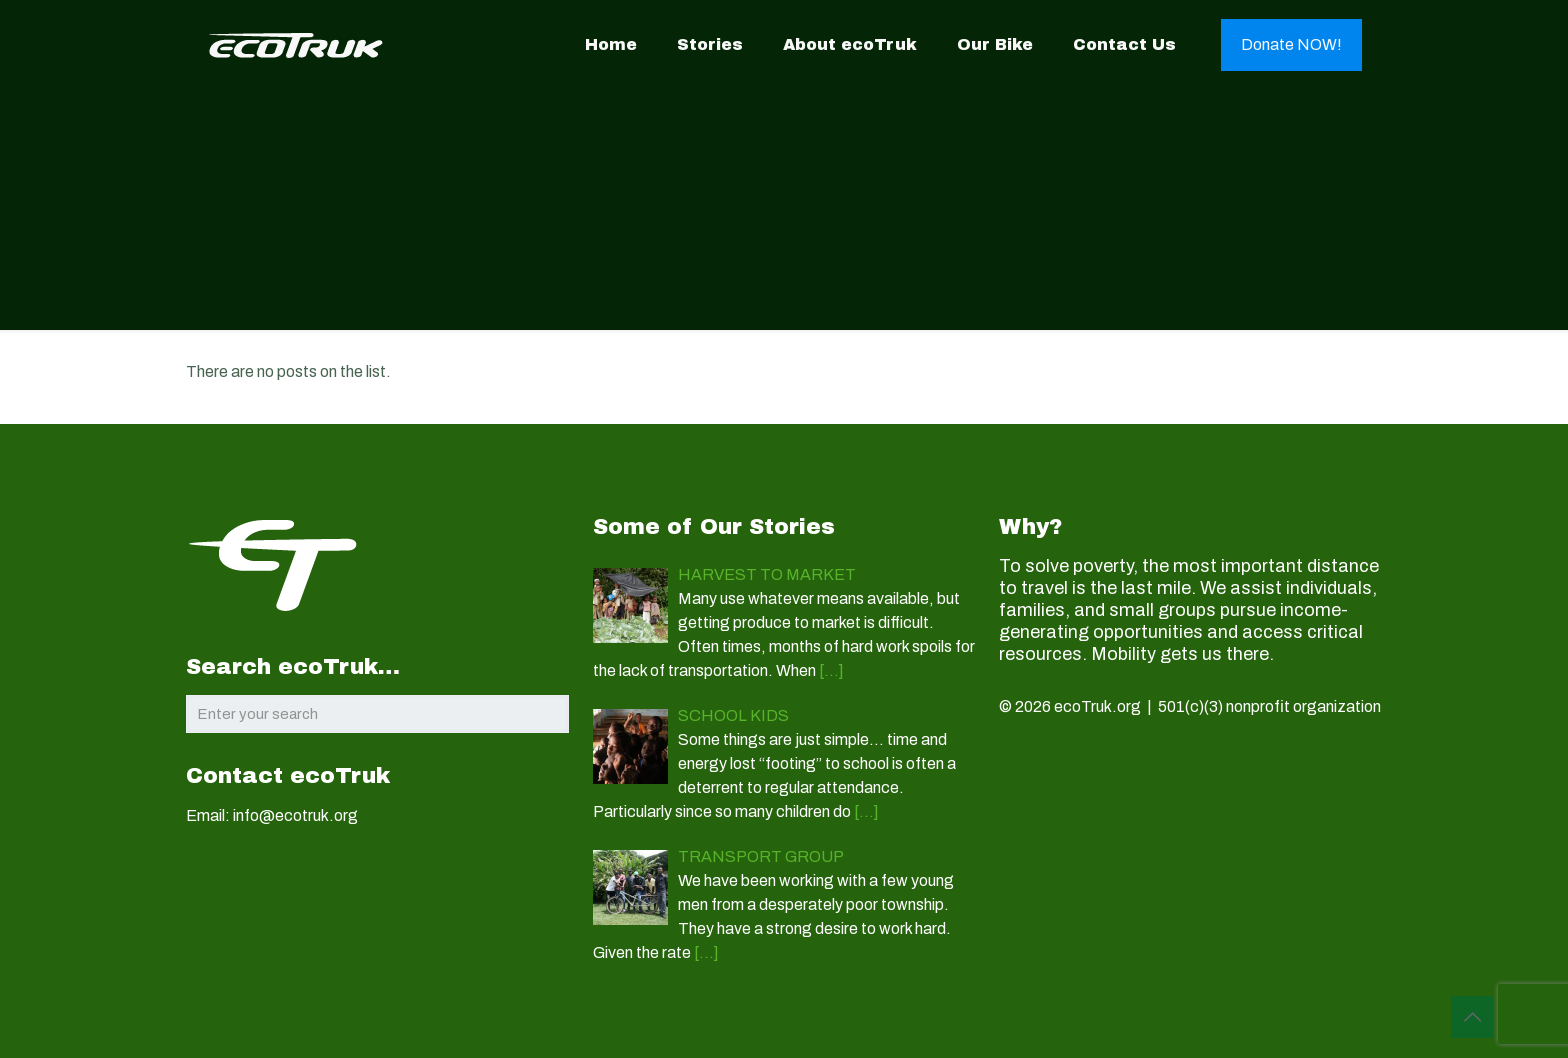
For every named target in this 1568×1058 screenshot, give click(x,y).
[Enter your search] (377, 714)
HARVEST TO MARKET (767, 574)
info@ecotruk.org (295, 815)
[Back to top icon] (1472, 1017)
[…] (831, 670)
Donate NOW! (1291, 44)
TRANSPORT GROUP (761, 856)
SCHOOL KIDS (733, 715)
